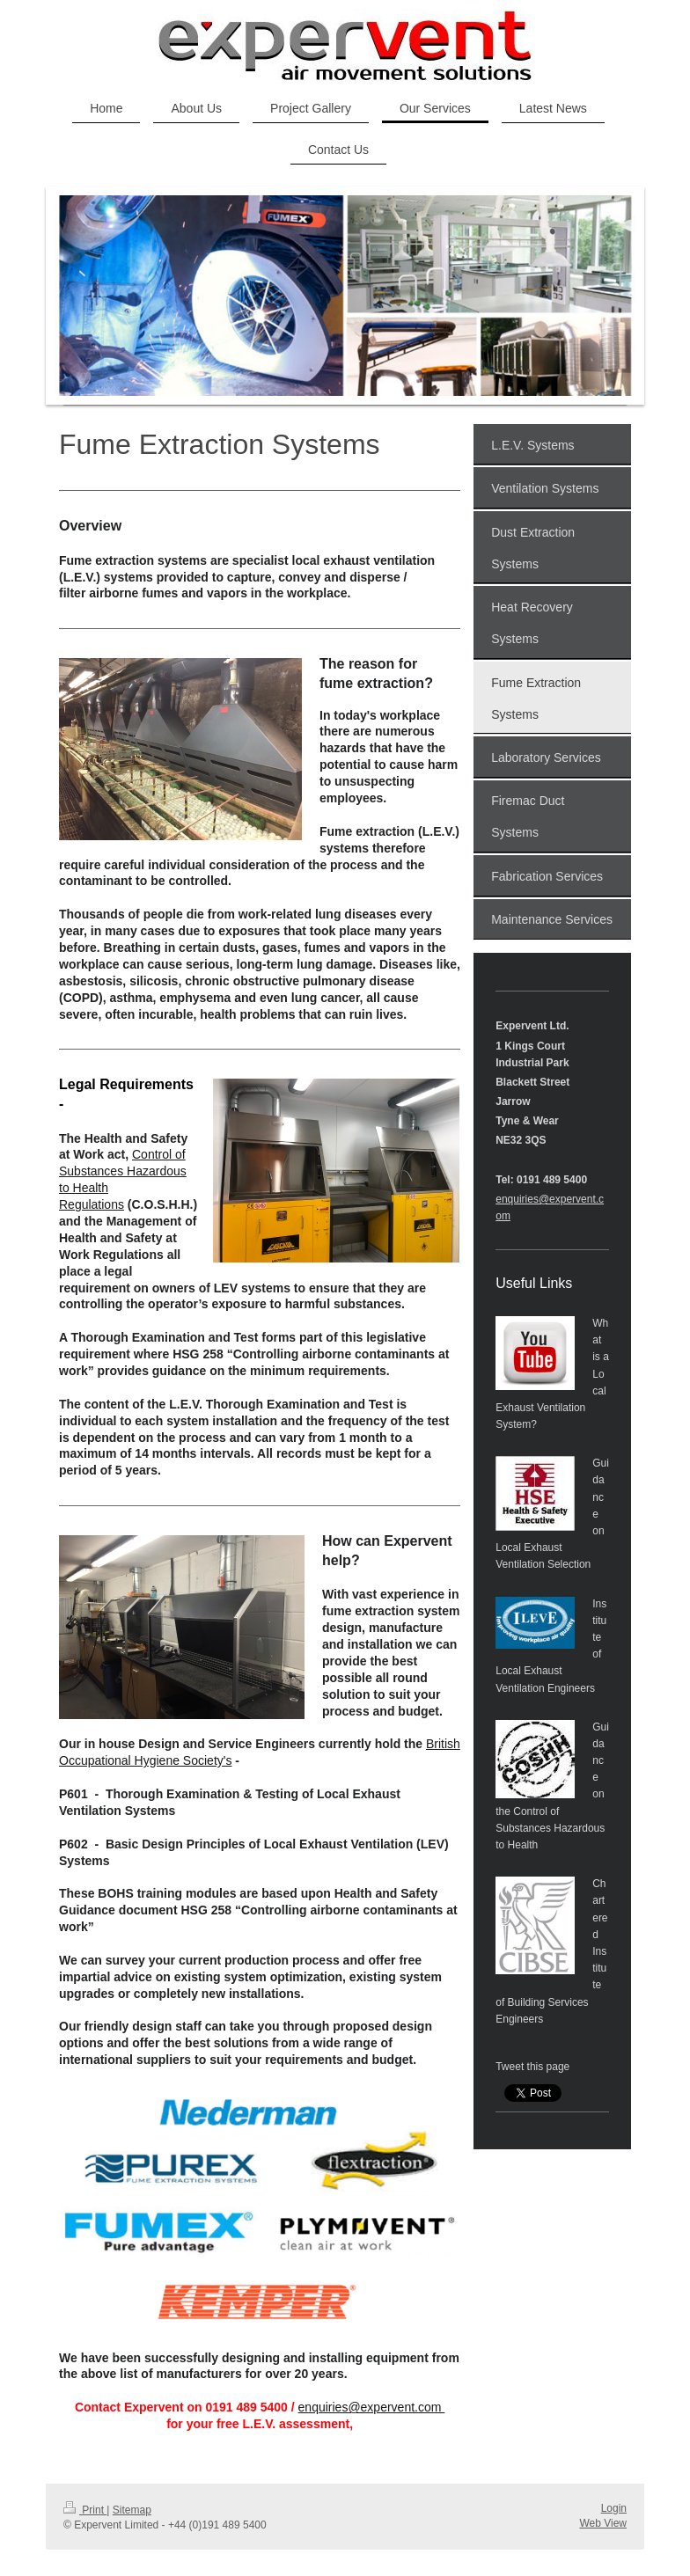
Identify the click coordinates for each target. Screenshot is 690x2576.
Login (614, 2508)
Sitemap (132, 2510)
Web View (603, 2523)
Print (84, 2510)
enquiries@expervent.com (371, 2407)
